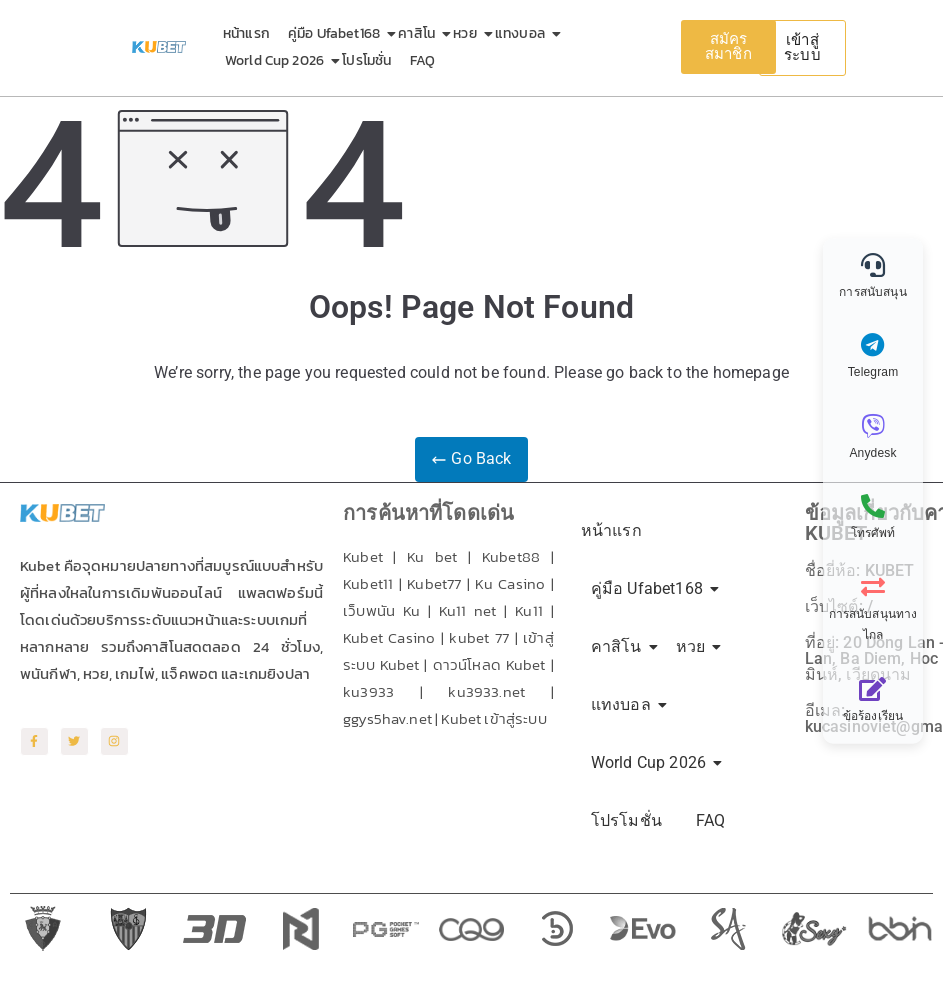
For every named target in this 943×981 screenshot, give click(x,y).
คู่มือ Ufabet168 (337, 33)
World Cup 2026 (278, 60)
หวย (468, 33)
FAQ (422, 60)
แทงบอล (523, 33)
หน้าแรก (246, 33)
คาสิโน (420, 33)
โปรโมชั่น (366, 60)
